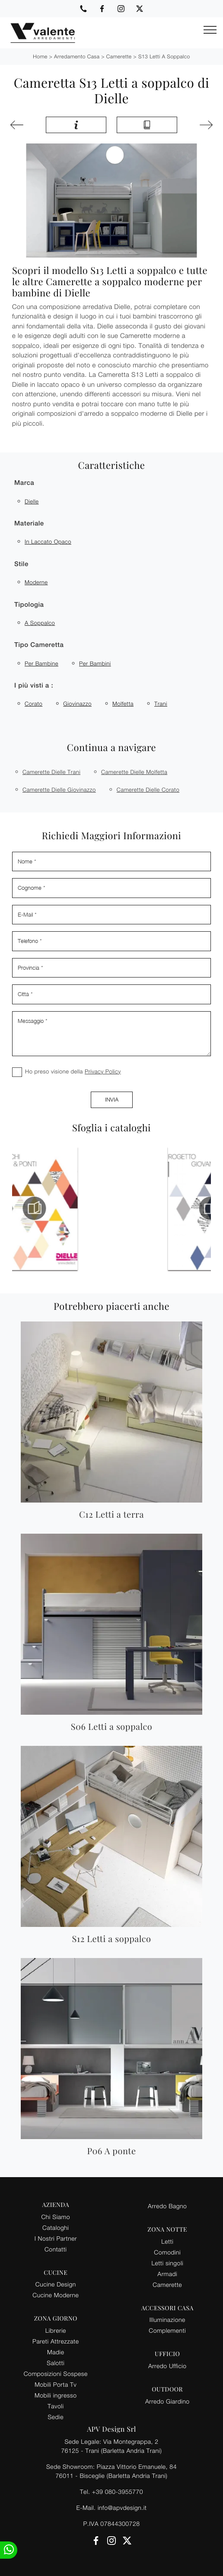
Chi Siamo (55, 2216)
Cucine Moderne (55, 2295)
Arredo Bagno (167, 2206)
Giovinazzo (77, 703)
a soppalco (40, 622)
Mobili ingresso (55, 2395)
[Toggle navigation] (210, 30)
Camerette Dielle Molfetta (134, 771)
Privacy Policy (103, 1071)
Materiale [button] (29, 523)
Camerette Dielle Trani (51, 771)
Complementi (167, 2330)
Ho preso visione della (73, 1071)
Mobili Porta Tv (55, 2384)
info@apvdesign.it (122, 2507)
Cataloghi (55, 2227)
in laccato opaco (48, 541)
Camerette (119, 56)
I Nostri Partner (56, 2238)
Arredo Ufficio (167, 2365)
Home (40, 56)
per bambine (41, 663)
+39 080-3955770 (117, 2491)
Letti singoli (167, 2263)
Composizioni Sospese (56, 2373)
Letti (167, 2241)
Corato (33, 703)
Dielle (32, 501)
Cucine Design (55, 2284)
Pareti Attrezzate (55, 2341)
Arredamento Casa (76, 56)
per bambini (95, 663)
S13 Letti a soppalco (164, 56)
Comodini (167, 2252)
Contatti (56, 2249)
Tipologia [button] (29, 604)
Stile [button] (21, 564)
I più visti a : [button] (33, 685)
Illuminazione (167, 2319)
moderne (36, 582)
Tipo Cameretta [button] (39, 645)
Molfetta (123, 703)
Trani (160, 703)
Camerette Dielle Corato (148, 789)
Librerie (55, 2330)
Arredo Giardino (167, 2401)
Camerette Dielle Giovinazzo (59, 789)
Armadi (167, 2273)
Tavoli (56, 2406)
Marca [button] (24, 483)
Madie (55, 2352)
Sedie (56, 2416)
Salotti (55, 2362)
